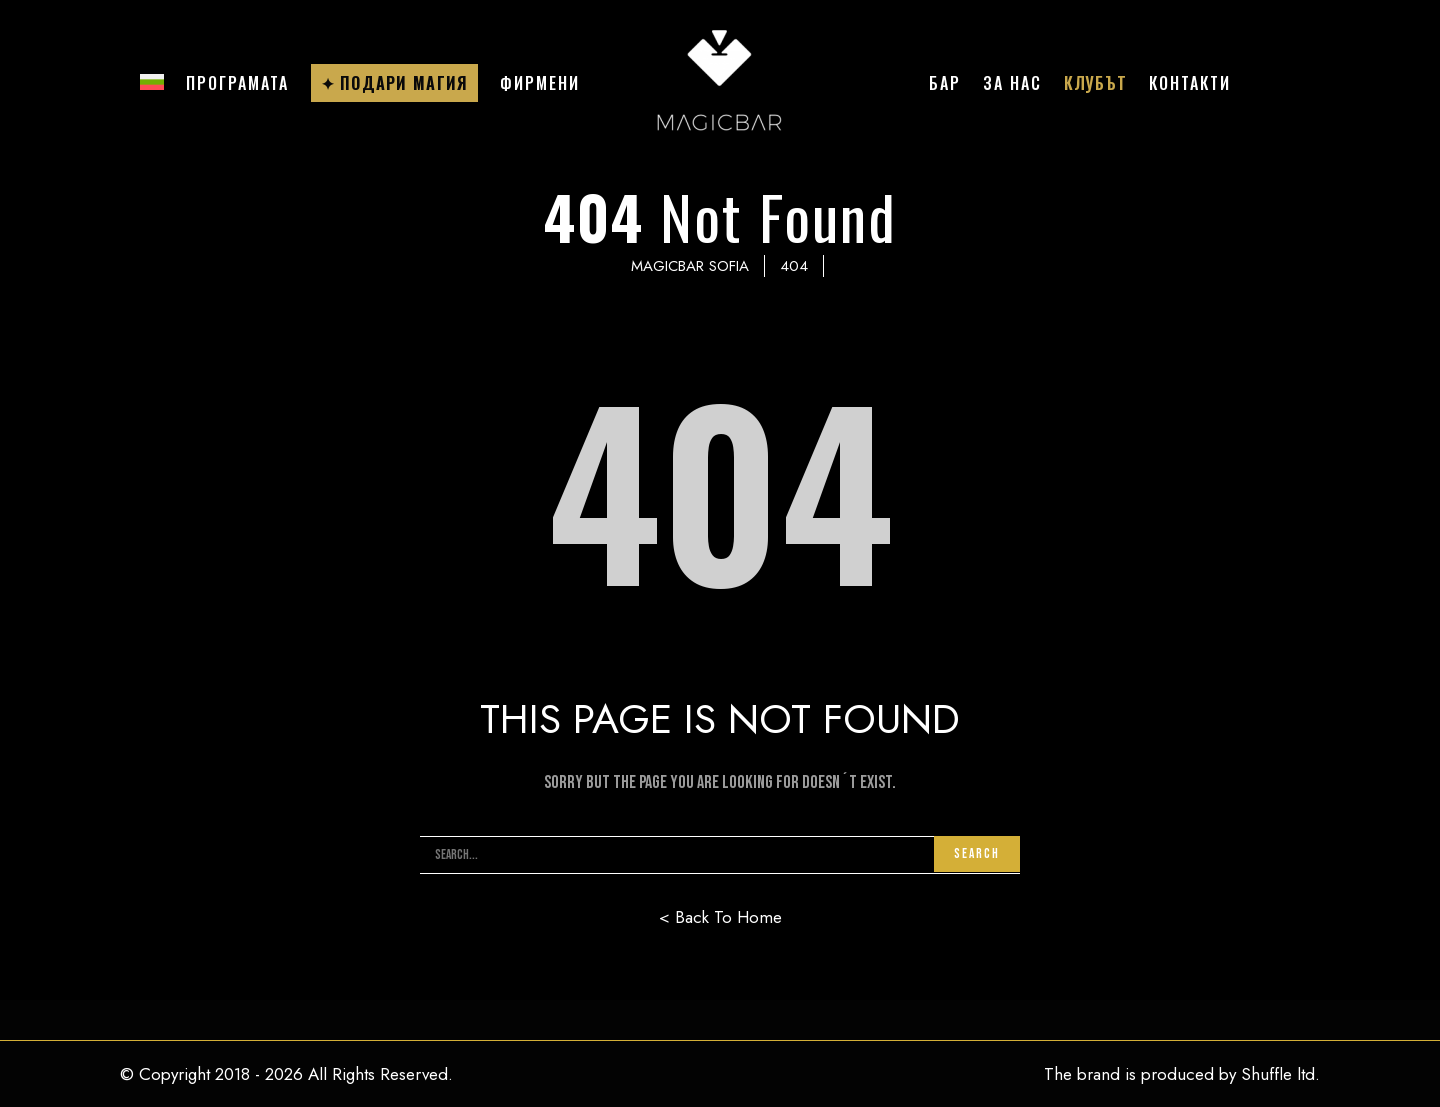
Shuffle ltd (1278, 1074)
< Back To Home (720, 917)
